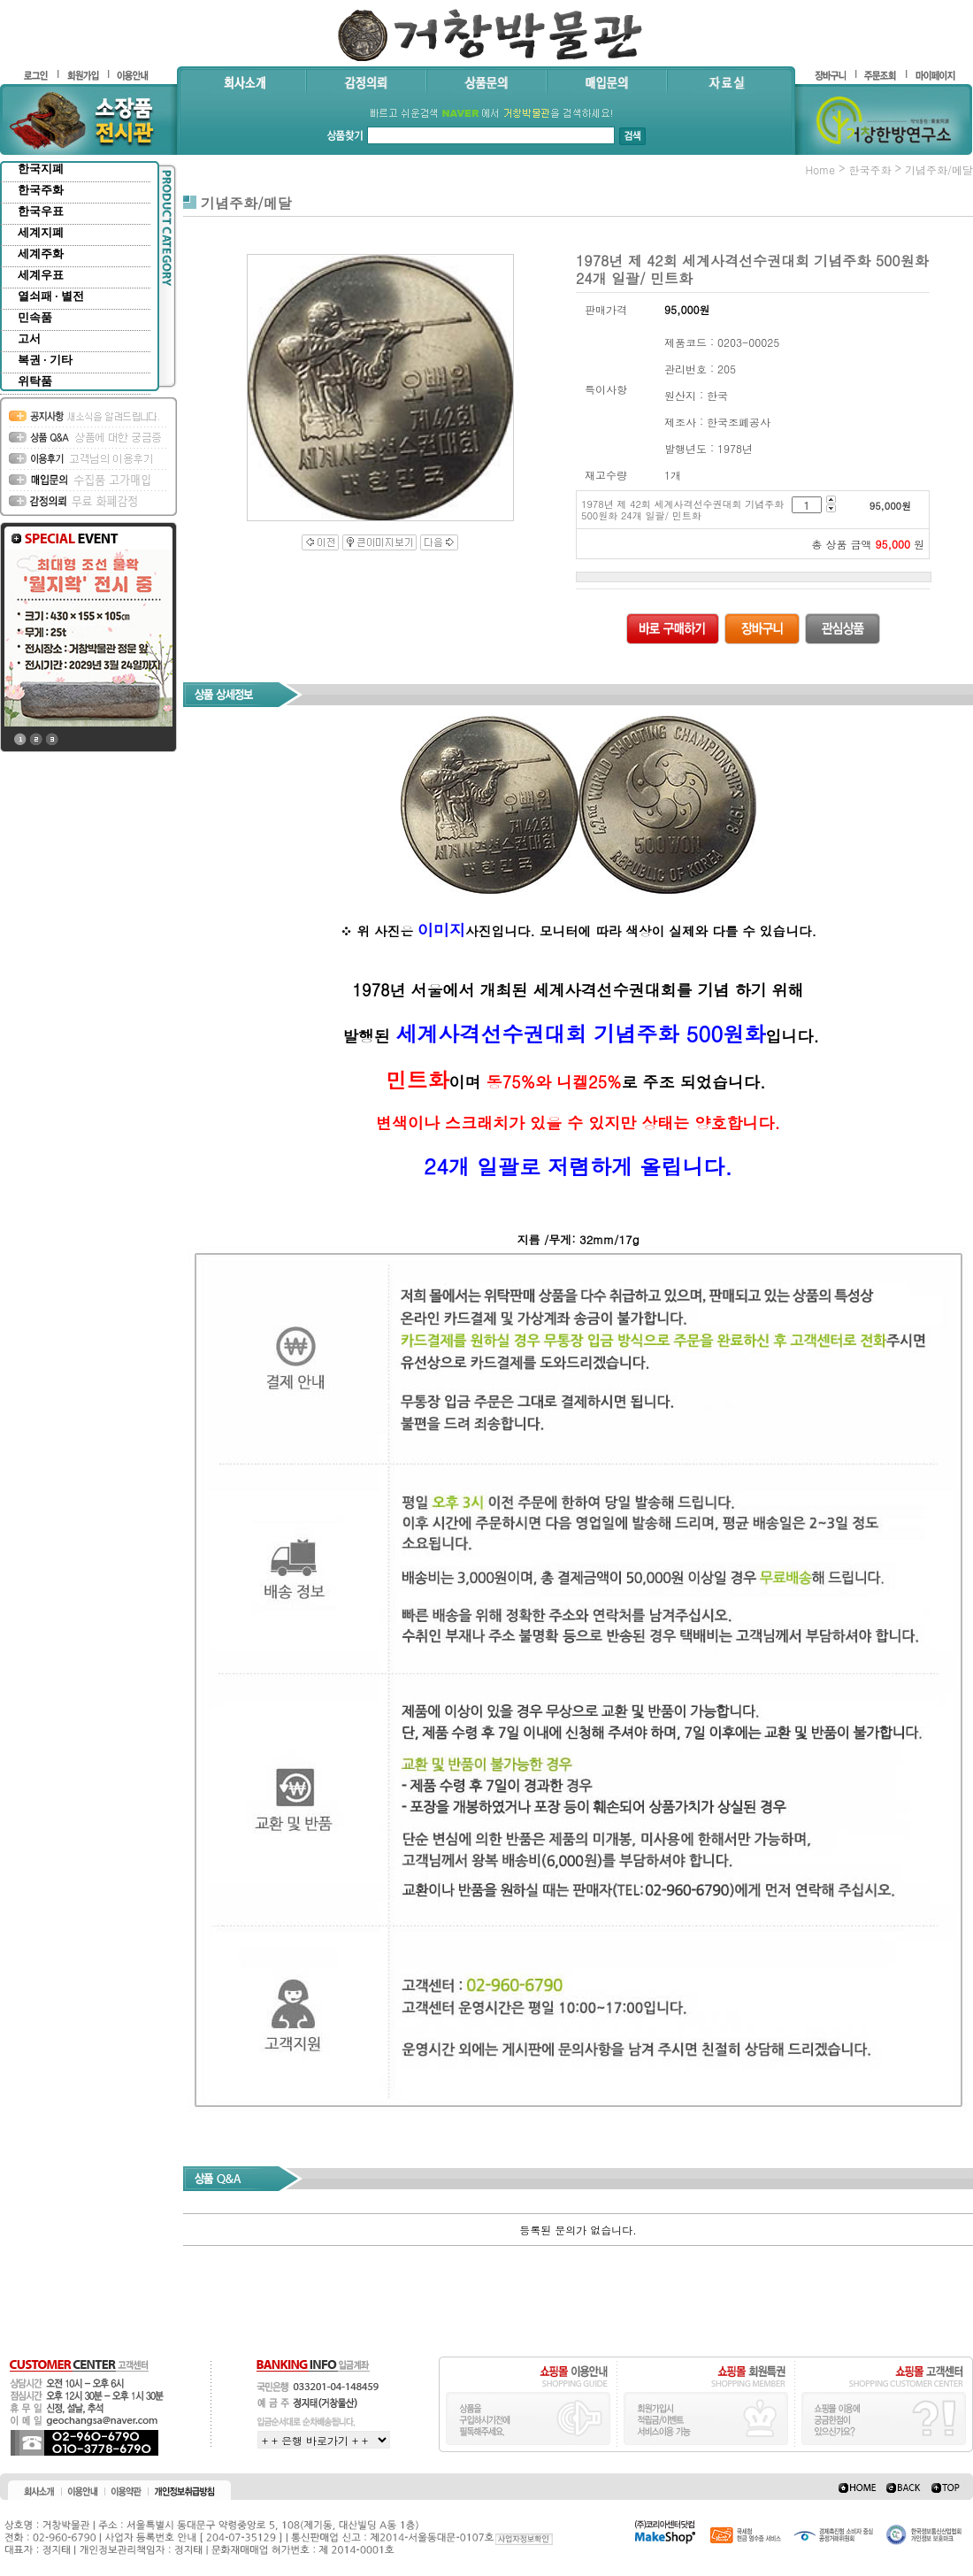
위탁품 (35, 381)
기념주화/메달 (939, 169)
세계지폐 (41, 232)
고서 (29, 338)
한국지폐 (41, 168)
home (820, 169)
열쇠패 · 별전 (51, 296)
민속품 (35, 317)
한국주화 (41, 189)
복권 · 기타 (45, 359)
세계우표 (41, 274)
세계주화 (41, 253)
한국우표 (41, 211)
